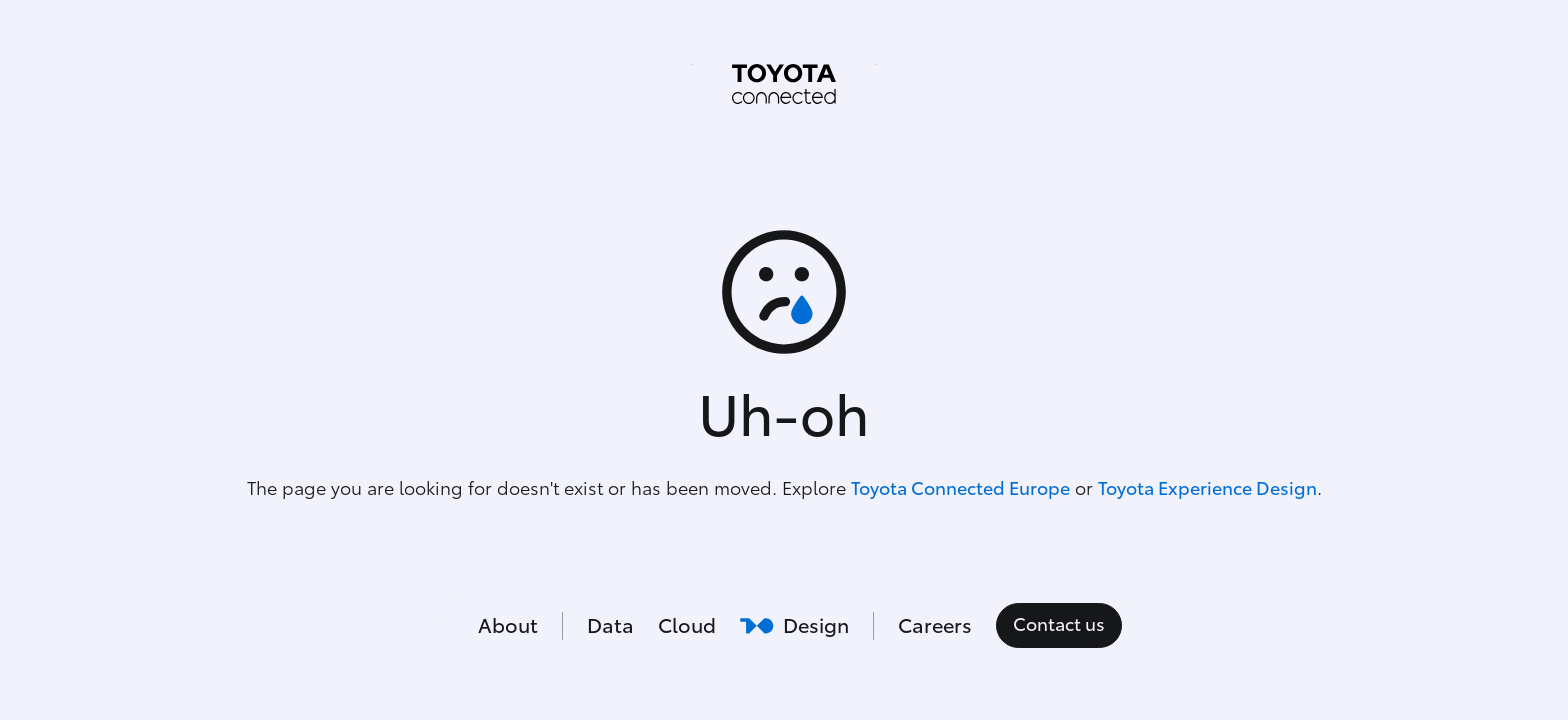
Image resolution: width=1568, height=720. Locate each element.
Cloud (687, 626)
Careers (935, 626)
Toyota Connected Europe (960, 489)
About (508, 626)
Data (610, 626)
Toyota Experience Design (1207, 489)
